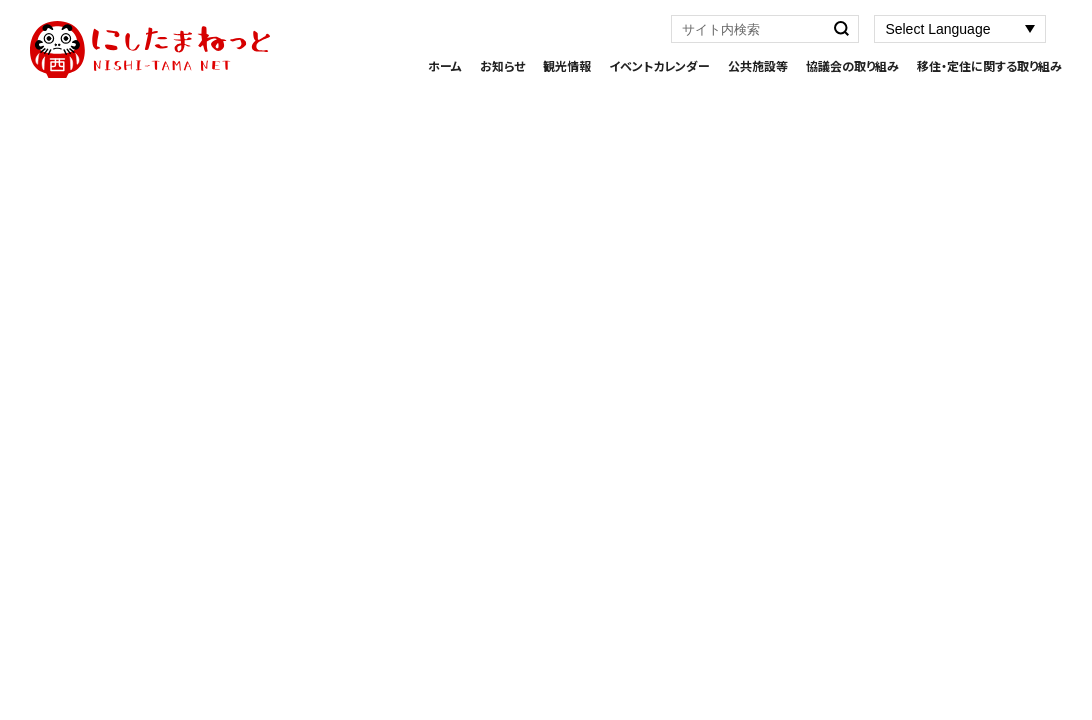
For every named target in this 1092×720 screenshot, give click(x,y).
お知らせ (502, 65)
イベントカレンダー (659, 65)
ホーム (445, 65)
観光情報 (567, 65)
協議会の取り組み (852, 65)
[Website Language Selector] (960, 29)
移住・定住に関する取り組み (989, 65)
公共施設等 (758, 65)
